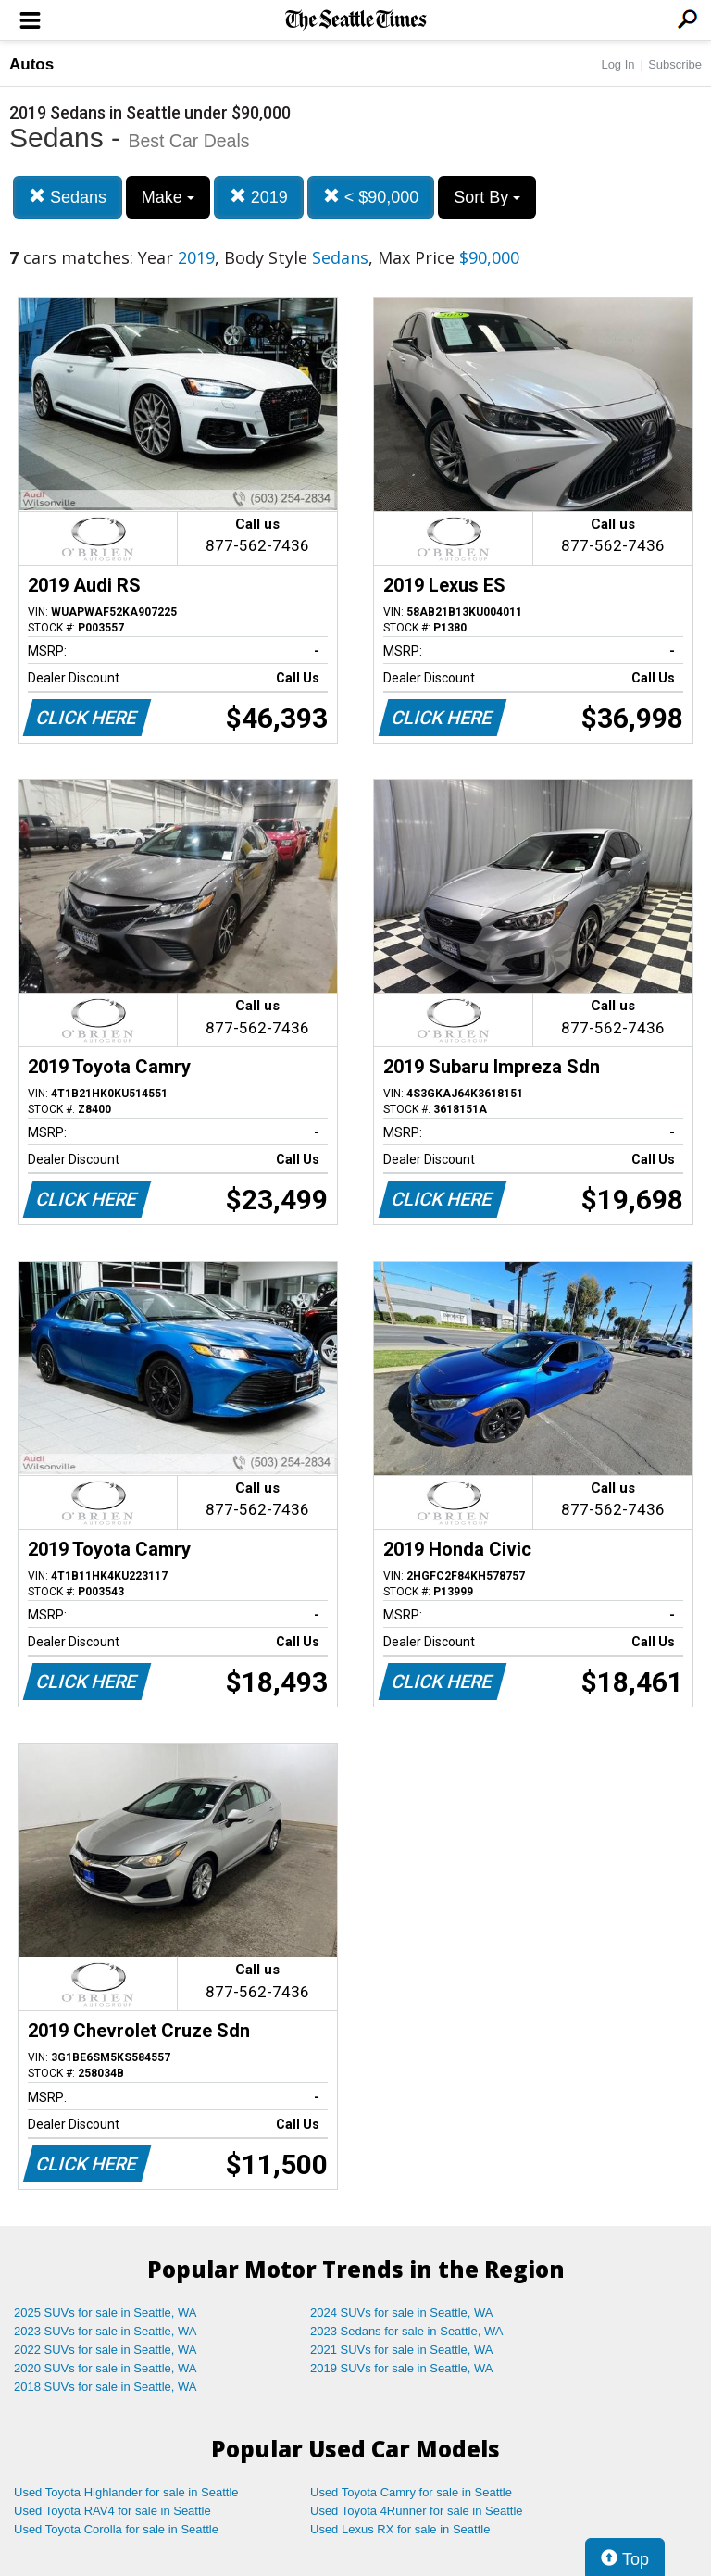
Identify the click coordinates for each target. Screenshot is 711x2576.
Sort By (487, 197)
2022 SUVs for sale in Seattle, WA (105, 2350)
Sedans (67, 196)
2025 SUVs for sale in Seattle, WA (105, 2313)
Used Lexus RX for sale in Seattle (400, 2529)
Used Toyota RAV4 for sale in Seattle (112, 2511)
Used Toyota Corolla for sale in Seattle (116, 2529)
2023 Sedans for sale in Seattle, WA (406, 2331)
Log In (617, 64)
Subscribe (675, 64)
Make (168, 197)
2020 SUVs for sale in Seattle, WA (105, 2368)
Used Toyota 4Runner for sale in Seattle (416, 2511)
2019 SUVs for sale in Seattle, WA (401, 2368)
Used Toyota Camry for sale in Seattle (411, 2492)
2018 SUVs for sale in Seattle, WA (105, 2387)
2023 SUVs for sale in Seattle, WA (105, 2331)
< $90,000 (371, 196)
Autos (31, 64)
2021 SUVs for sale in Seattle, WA (401, 2350)
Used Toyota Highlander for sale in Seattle (126, 2492)
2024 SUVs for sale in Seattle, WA (401, 2313)
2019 (259, 196)
